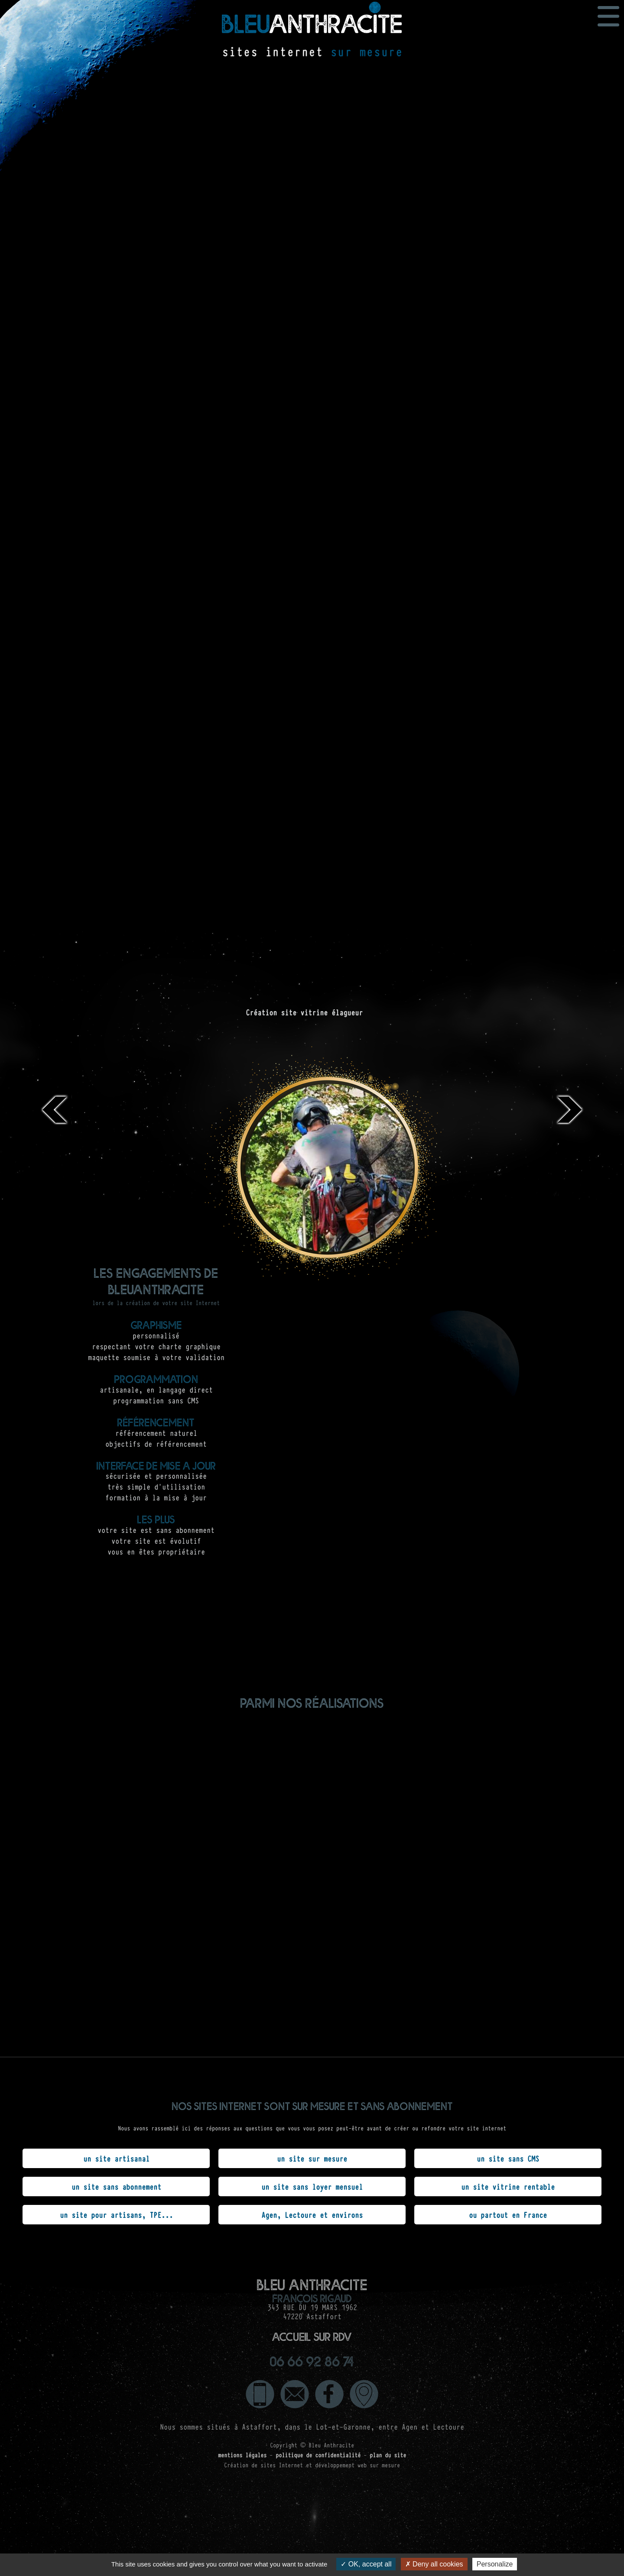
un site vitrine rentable (508, 2186)
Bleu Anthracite (331, 2430)
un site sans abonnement (116, 2186)
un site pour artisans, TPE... (116, 2214)
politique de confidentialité (318, 2439)
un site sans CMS (508, 2158)
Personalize (495, 2564)
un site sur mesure (312, 2158)
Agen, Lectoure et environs (312, 2214)
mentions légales (242, 2439)
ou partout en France (508, 2214)
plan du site (388, 2439)
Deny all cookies (434, 2564)
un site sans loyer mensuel (312, 2186)
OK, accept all (366, 2564)
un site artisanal (116, 2158)
